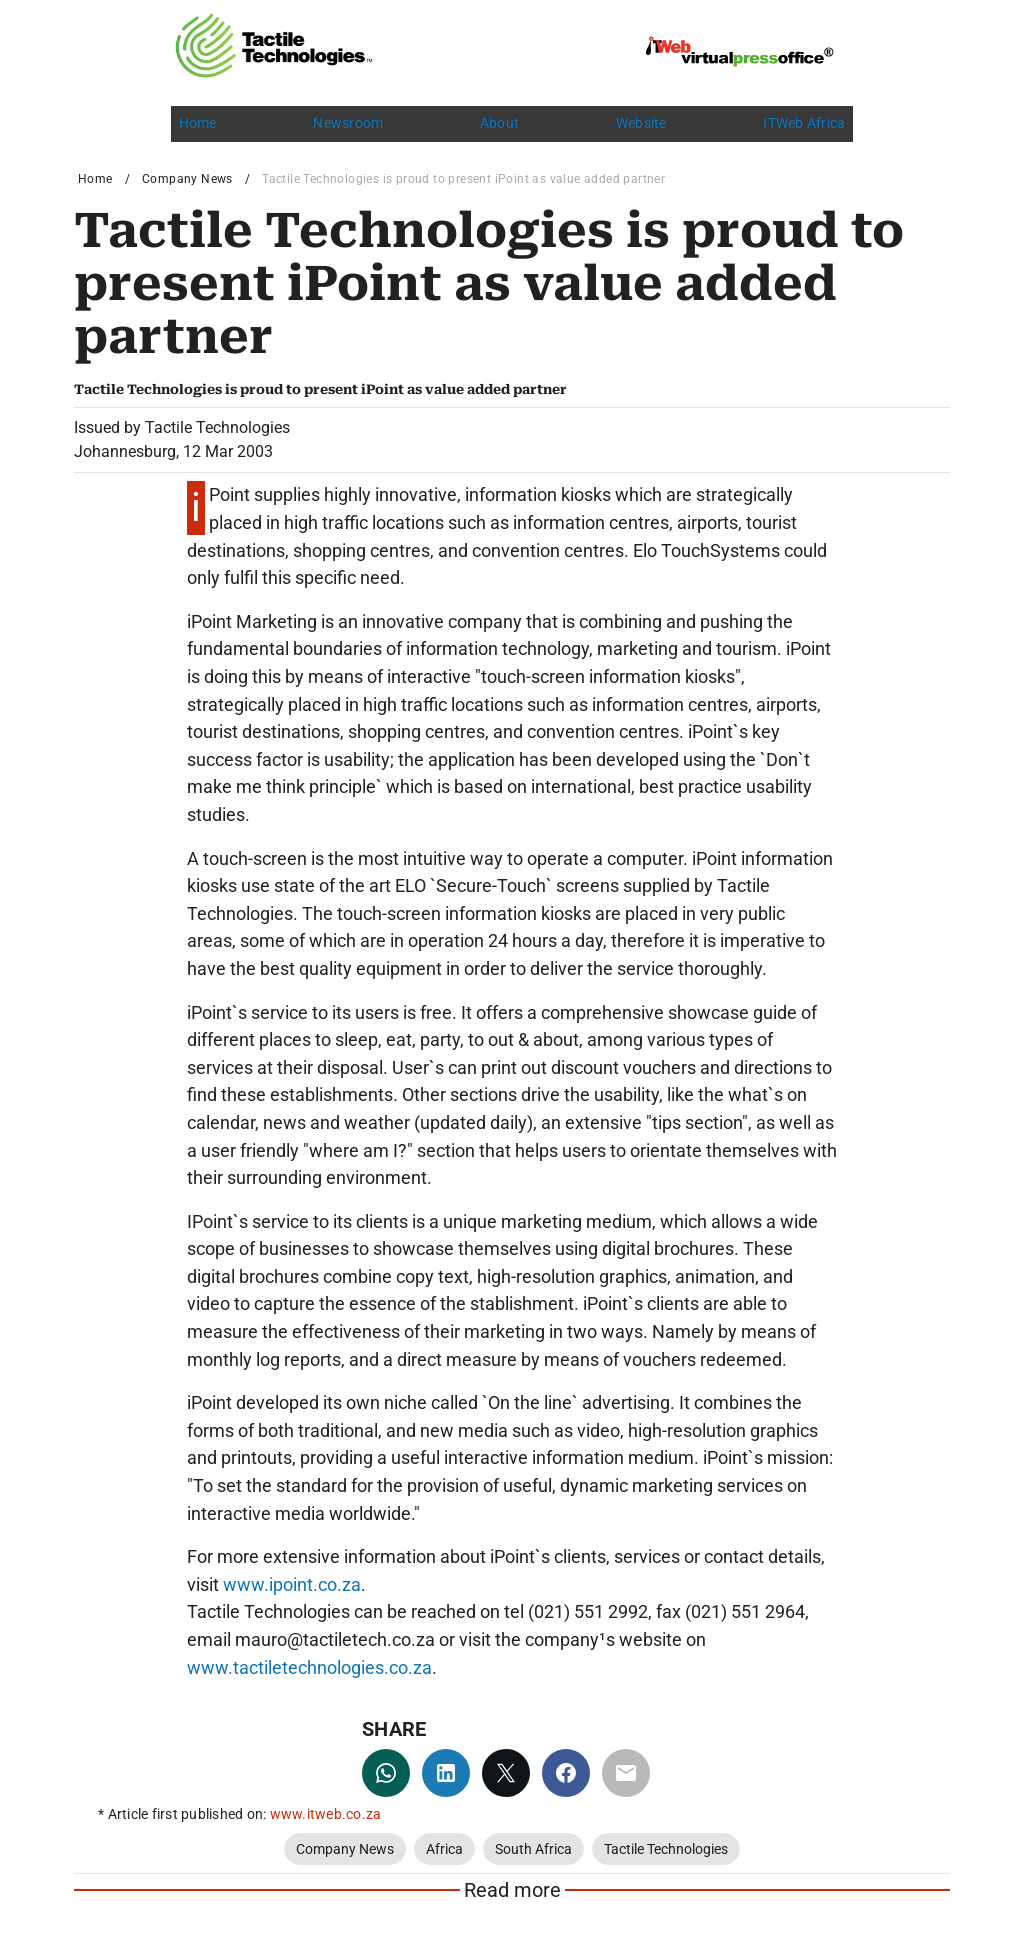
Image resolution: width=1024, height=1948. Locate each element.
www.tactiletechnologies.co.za (309, 1667)
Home (95, 179)
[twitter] (506, 1773)
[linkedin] (446, 1773)
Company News (187, 179)
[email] (626, 1773)
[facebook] (566, 1773)
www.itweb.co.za (326, 1814)
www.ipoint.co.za (292, 1584)
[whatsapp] (386, 1773)
